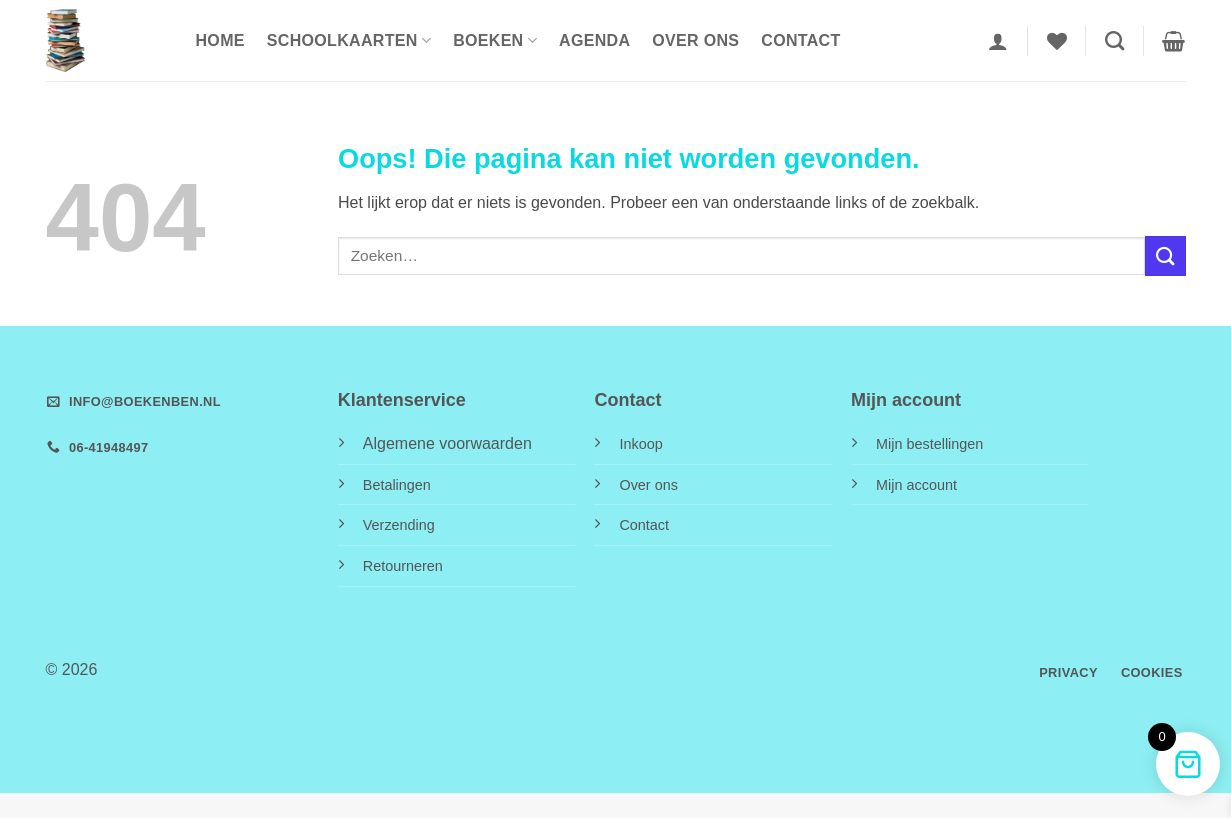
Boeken (495, 40)
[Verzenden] (1165, 255)
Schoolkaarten (349, 40)
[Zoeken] (1114, 40)
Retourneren (403, 566)
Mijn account (916, 485)
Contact (800, 40)
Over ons (695, 40)
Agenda (594, 40)
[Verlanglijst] (1057, 41)
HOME (220, 40)
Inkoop (640, 444)
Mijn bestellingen (929, 444)
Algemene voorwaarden (447, 443)
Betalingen (397, 485)
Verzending (399, 525)
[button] (998, 41)
